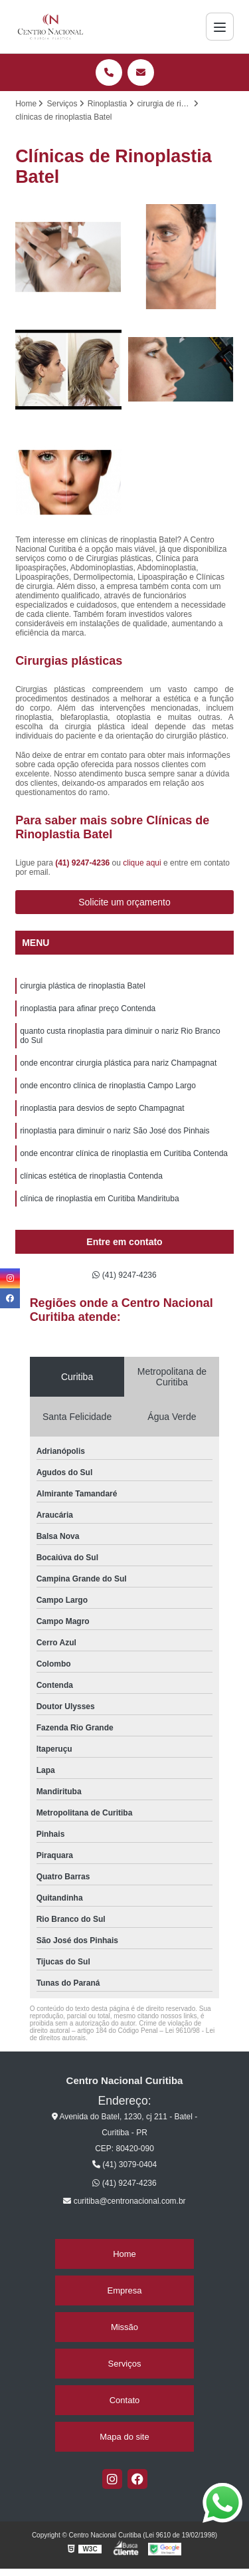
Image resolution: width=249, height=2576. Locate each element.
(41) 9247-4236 (83, 863)
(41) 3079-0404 (124, 2164)
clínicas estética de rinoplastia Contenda (91, 1176)
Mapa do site (124, 2437)
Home (124, 2254)
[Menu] (220, 27)
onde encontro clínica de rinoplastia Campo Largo (108, 1085)
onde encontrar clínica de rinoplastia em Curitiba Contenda (124, 1153)
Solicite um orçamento (124, 902)
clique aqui (142, 863)
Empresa (124, 2290)
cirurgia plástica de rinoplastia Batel (82, 986)
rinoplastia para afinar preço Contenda (87, 1008)
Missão (124, 2327)
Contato (125, 2400)
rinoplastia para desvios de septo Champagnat (102, 1108)
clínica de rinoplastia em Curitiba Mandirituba (99, 1198)
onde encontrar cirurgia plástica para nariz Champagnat (118, 1063)
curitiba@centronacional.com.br (124, 2201)
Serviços (124, 2364)
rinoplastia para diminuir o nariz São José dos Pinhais (115, 1130)
